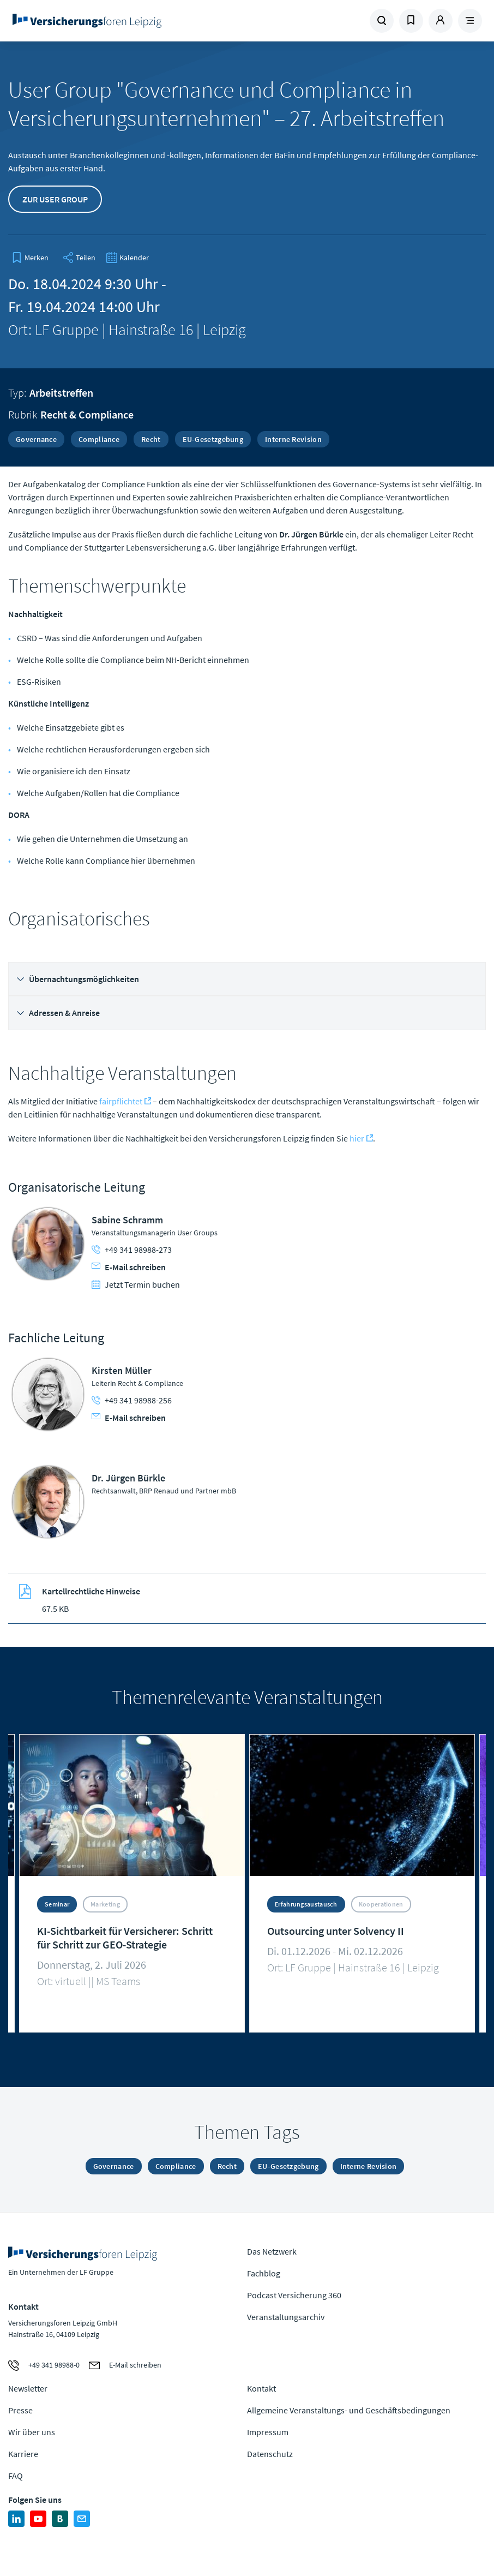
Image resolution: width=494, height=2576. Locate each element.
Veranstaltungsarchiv (285, 2316)
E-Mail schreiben (129, 1267)
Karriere (23, 2453)
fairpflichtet (120, 1101)
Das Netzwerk (272, 2251)
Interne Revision (293, 439)
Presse (20, 2410)
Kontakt (261, 2388)
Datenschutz (270, 2453)
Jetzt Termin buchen (136, 1284)
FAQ (15, 2475)
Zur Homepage (99, 20)
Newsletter (27, 2388)
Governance (36, 439)
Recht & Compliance (87, 414)
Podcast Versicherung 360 (294, 2295)
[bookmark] (30, 258)
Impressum (267, 2431)
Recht (151, 439)
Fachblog (263, 2273)
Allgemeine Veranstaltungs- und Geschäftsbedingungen (348, 2410)
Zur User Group (55, 199)
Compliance (99, 439)
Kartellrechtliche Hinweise (91, 1591)
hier (357, 1138)
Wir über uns (31, 2431)
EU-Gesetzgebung (213, 439)
